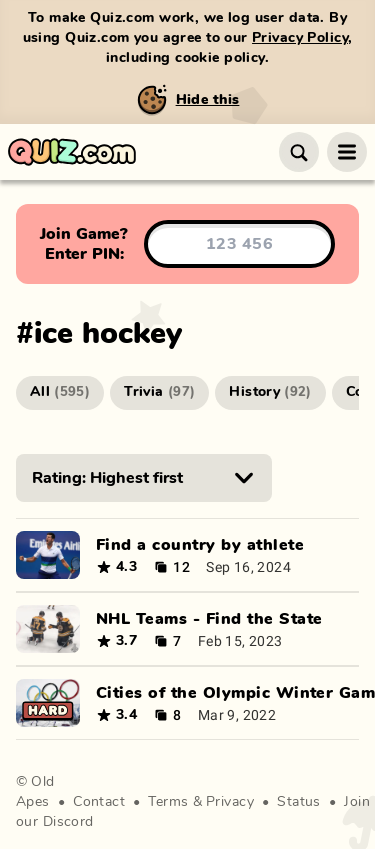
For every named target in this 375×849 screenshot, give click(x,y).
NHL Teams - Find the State (209, 619)
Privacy (230, 802)
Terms (168, 802)
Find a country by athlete (200, 545)
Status (299, 802)
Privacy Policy (300, 38)
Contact (99, 802)
